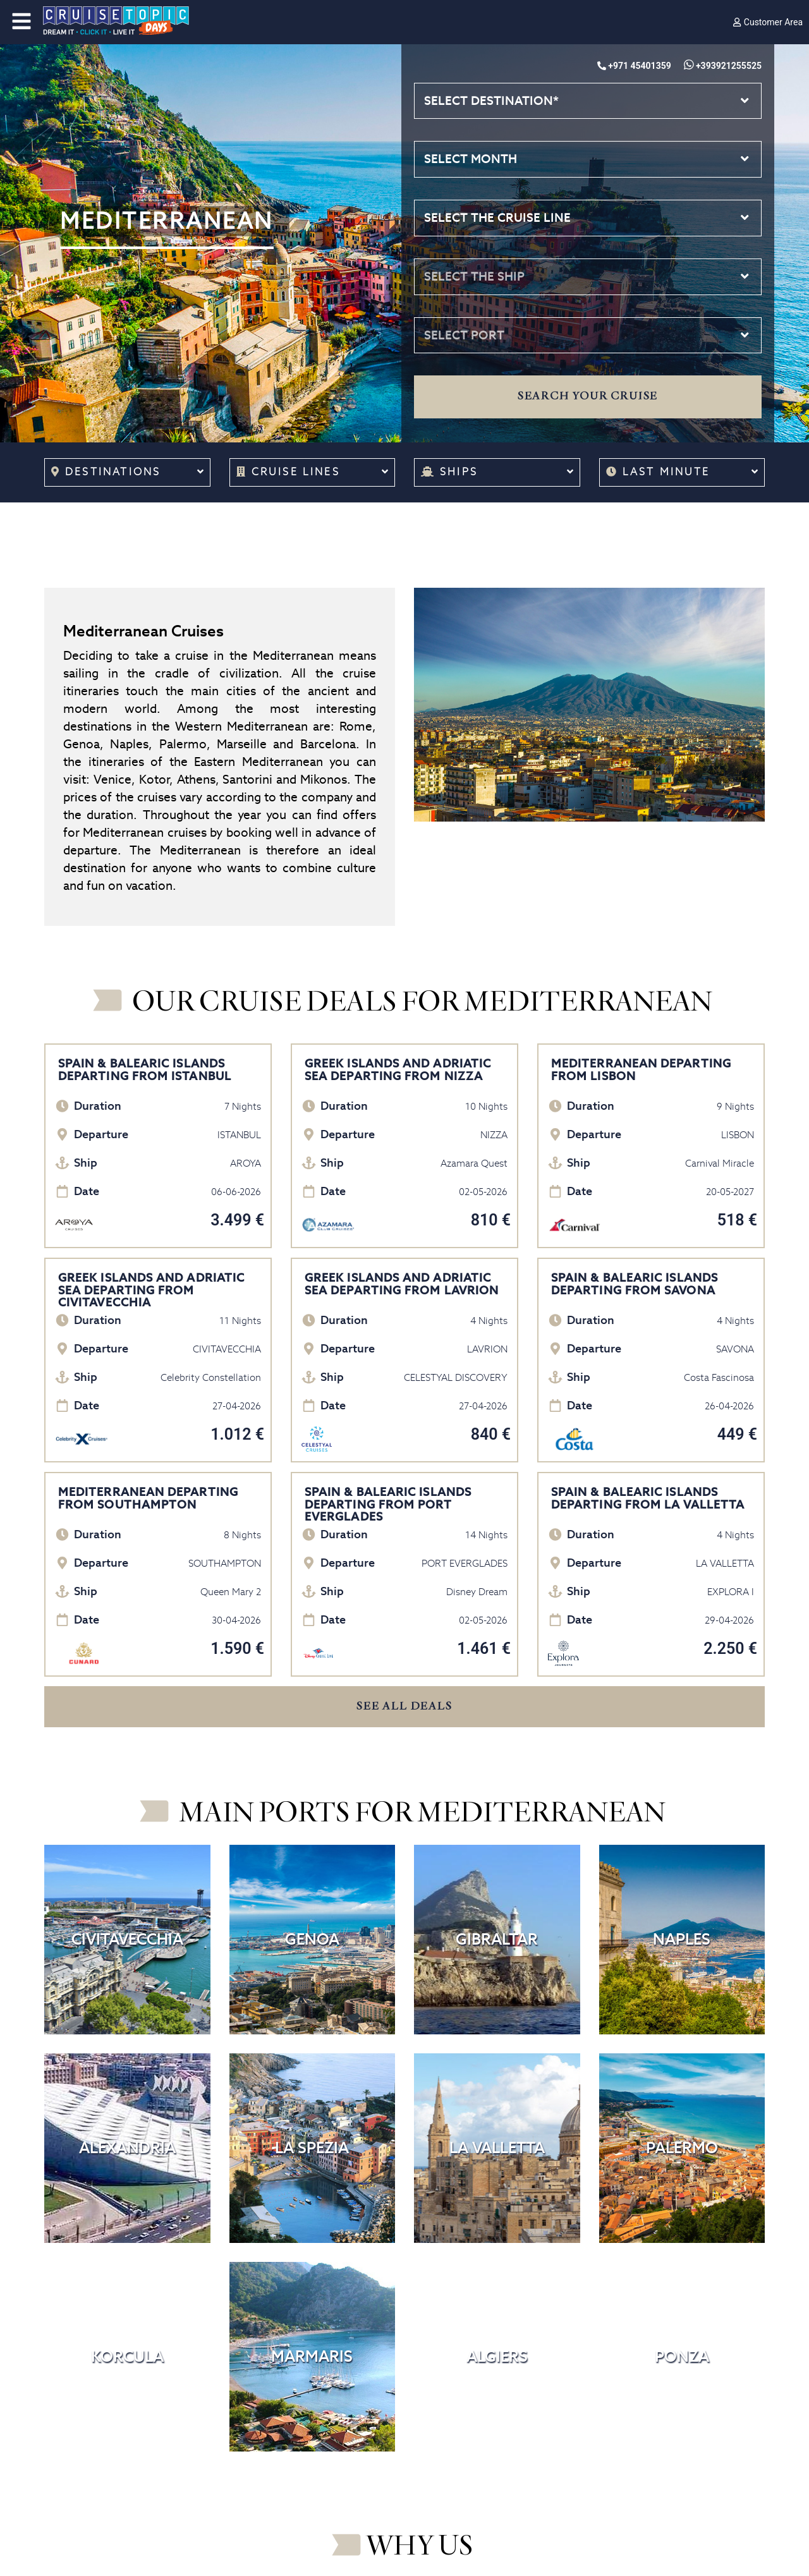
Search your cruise (588, 396)
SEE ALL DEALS (404, 1706)
